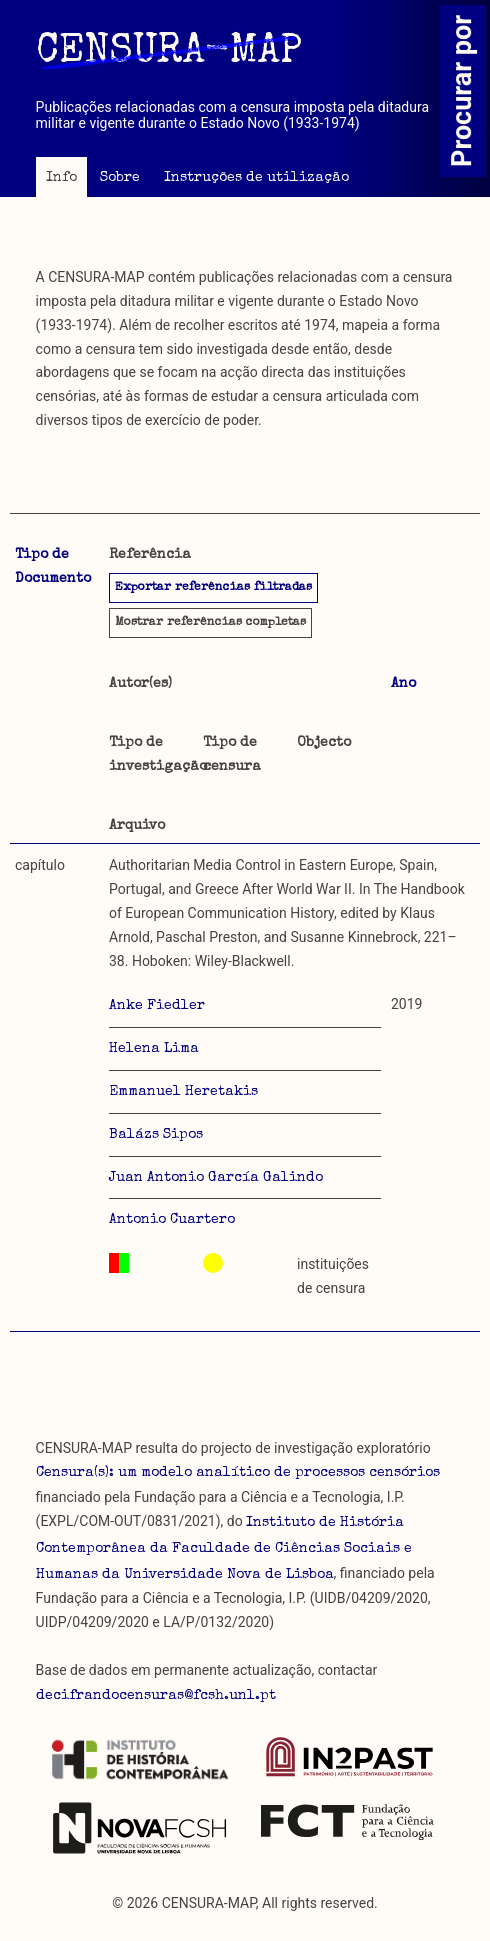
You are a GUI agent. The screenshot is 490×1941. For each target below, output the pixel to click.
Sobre (120, 178)
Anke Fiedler (157, 1006)
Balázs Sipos (156, 1135)
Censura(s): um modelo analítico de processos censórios (238, 1473)
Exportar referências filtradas (213, 588)
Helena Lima (154, 1049)
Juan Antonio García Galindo (216, 1178)
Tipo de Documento (53, 567)
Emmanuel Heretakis (183, 1092)
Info (61, 178)
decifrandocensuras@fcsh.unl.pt (156, 1696)
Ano (403, 684)
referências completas (210, 623)
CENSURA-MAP (169, 53)
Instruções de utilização (256, 178)
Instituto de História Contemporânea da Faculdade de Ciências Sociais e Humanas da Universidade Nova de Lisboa (224, 1549)
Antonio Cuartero (172, 1220)
